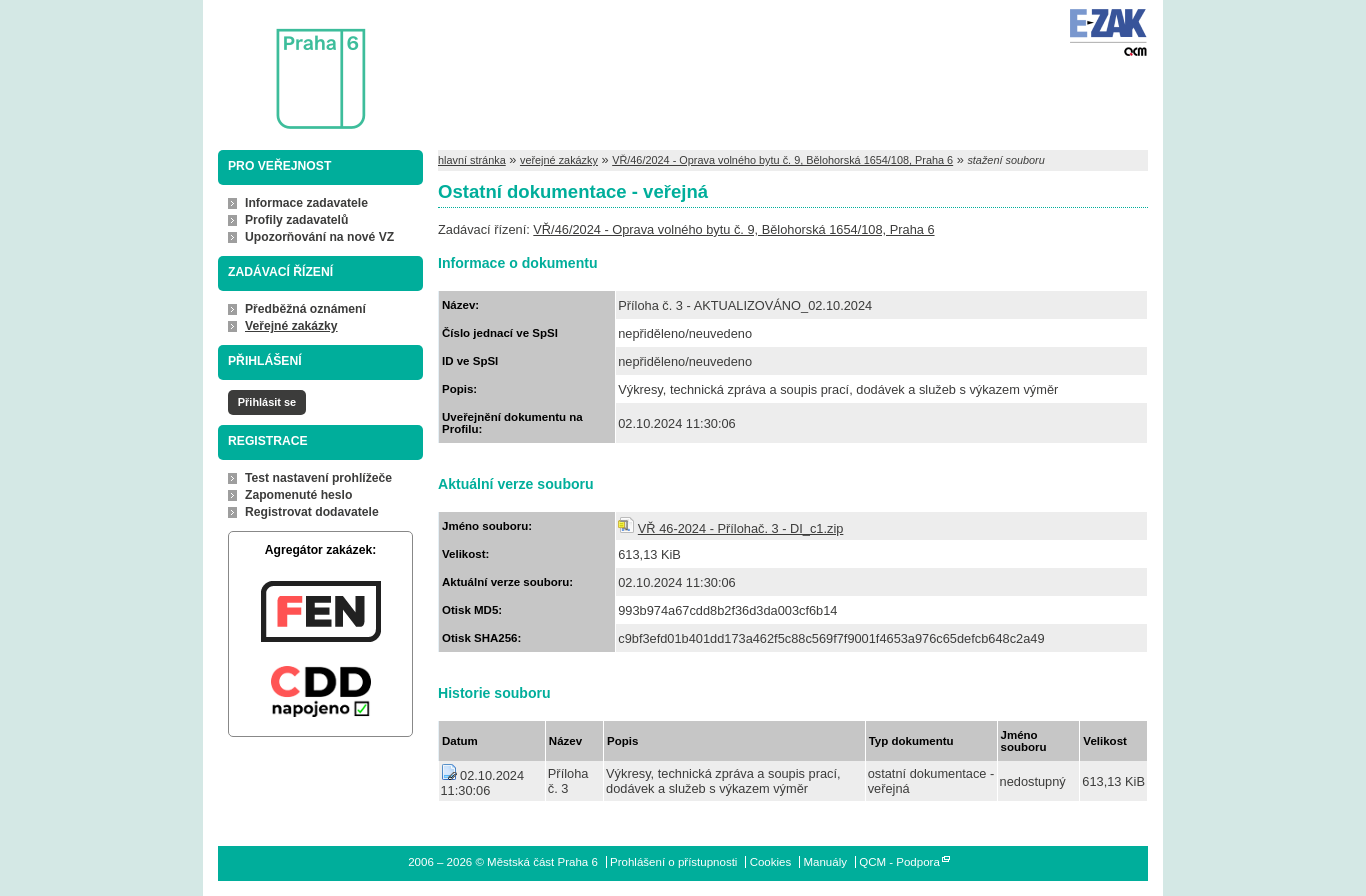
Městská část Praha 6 (291, 65)
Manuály (825, 862)
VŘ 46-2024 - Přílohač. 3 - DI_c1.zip (741, 528)
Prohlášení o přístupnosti (673, 862)
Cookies (771, 862)
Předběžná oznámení (305, 309)
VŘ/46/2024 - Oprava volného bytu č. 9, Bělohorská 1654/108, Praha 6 (782, 160)
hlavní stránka (472, 160)
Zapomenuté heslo (298, 495)
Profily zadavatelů (296, 220)
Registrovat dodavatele (312, 512)
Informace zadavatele (306, 203)
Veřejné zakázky (291, 326)
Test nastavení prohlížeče (318, 478)
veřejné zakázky (559, 160)
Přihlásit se (267, 402)
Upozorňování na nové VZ (319, 237)
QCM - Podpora (899, 862)
